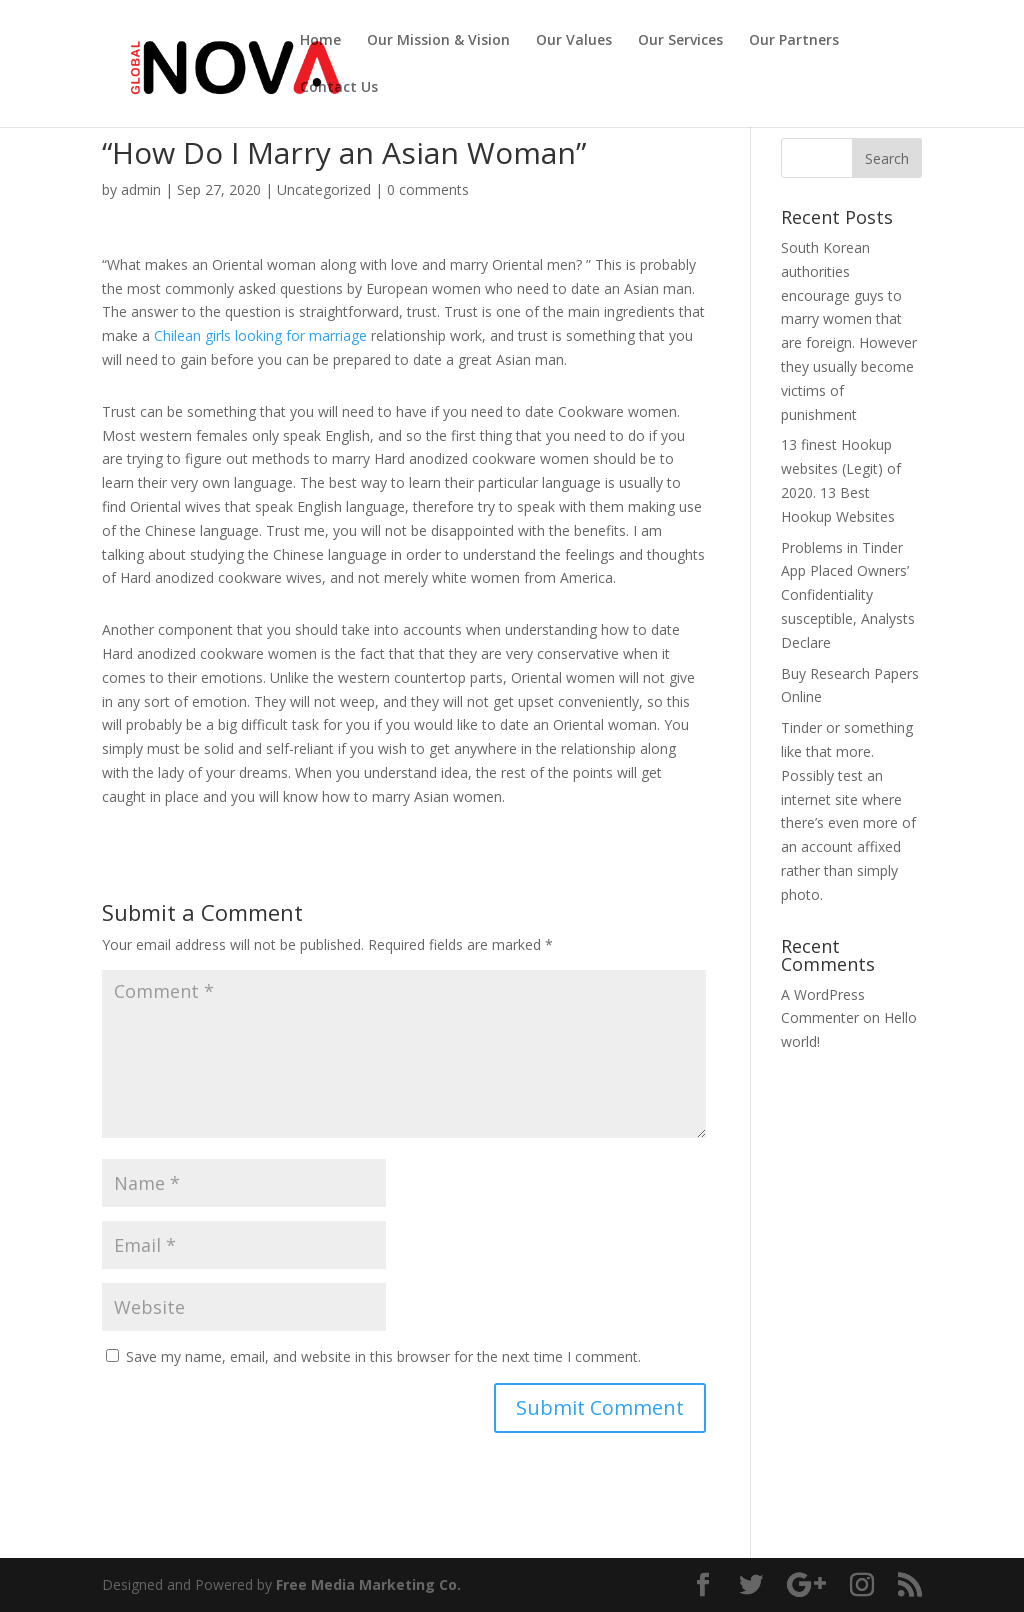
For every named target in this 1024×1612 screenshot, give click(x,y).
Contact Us (339, 88)
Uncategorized (324, 189)
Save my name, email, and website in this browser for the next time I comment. (383, 1356)
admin (141, 189)
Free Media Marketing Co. (368, 1584)
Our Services (680, 41)
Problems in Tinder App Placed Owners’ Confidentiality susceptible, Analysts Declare (848, 595)
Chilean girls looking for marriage (260, 335)
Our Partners (794, 41)
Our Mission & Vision (438, 41)
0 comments (428, 189)
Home (320, 41)
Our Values (574, 41)
